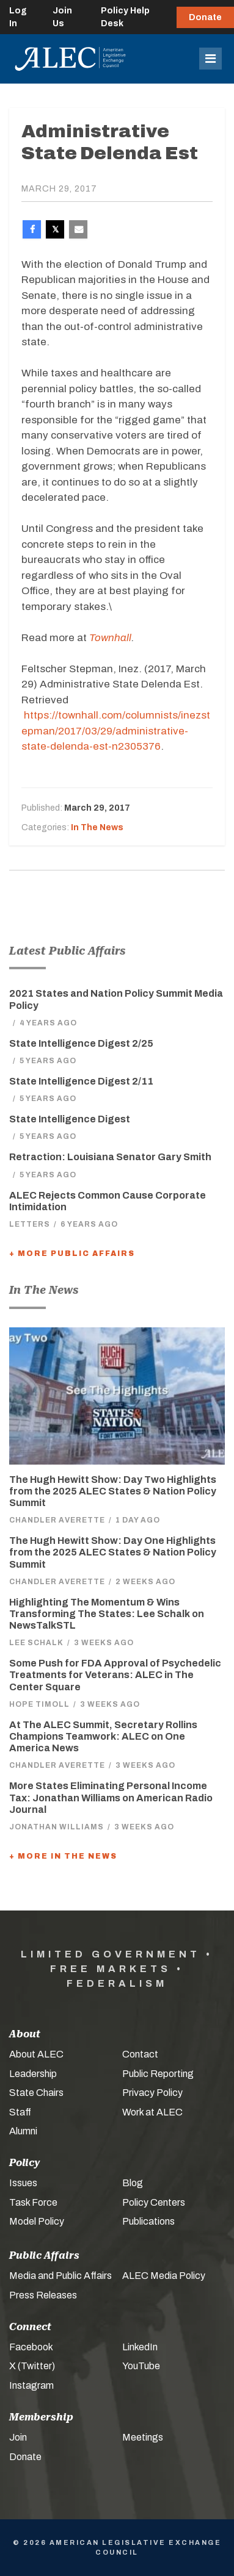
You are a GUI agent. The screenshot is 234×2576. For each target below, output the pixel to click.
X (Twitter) (32, 2366)
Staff (20, 2112)
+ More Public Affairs (72, 1253)
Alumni (23, 2131)
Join (18, 2437)
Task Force (33, 2202)
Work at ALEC (152, 2112)
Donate (205, 17)
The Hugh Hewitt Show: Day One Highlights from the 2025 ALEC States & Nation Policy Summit (112, 1552)
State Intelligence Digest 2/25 (81, 1043)
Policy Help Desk (125, 17)
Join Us (62, 17)
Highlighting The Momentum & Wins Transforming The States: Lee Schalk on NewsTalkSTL (106, 1614)
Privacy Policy (152, 2092)
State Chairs (36, 2092)
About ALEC (36, 2054)
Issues (23, 2183)
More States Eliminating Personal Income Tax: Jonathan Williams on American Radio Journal (111, 1797)
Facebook (31, 2347)
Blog (132, 2183)
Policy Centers (153, 2202)
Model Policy (36, 2221)
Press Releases (43, 2295)
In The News (97, 827)
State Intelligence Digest (69, 1119)
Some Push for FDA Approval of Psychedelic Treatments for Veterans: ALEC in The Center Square (115, 1675)
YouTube (141, 2366)
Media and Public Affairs (60, 2275)
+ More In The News (63, 1856)
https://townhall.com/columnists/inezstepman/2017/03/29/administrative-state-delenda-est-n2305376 (115, 730)
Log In (18, 17)
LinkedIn (140, 2347)
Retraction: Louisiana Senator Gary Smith (110, 1157)
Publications (148, 2221)
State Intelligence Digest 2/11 (81, 1081)
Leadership (33, 2073)
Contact (140, 2054)
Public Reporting (158, 2073)
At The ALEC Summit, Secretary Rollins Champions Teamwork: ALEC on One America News (103, 1736)
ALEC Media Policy (163, 2275)
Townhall (110, 638)
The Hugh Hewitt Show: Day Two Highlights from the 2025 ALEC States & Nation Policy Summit (112, 1491)
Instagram (31, 2385)
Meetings (142, 2437)
